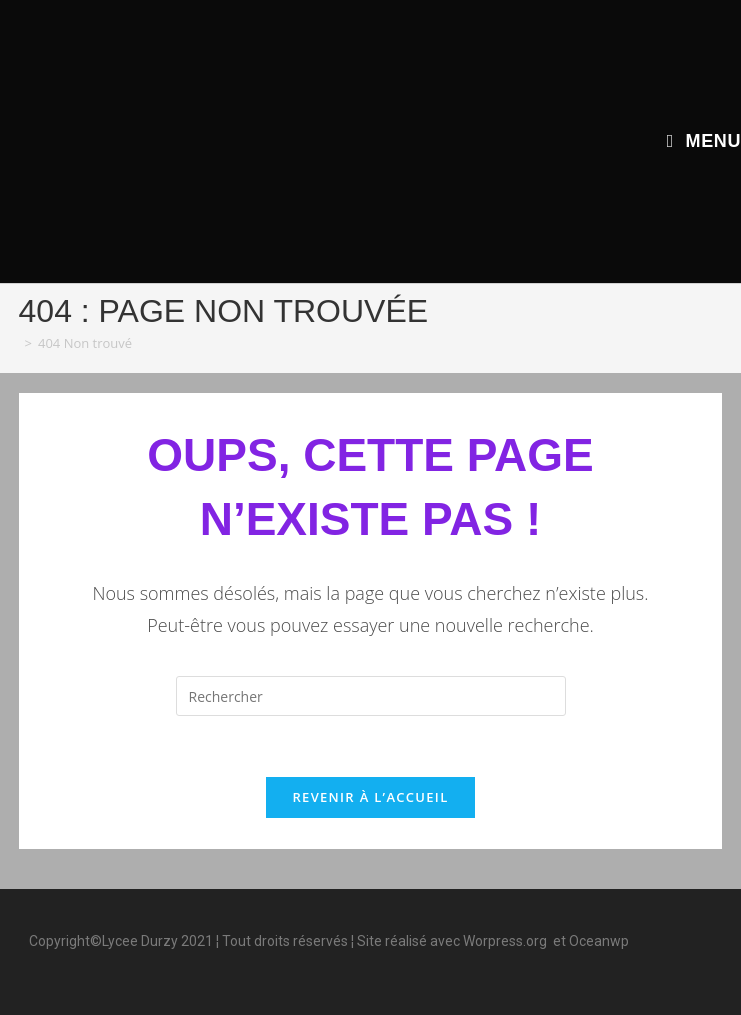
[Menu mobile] (704, 141)
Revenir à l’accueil (370, 797)
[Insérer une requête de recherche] (371, 696)
